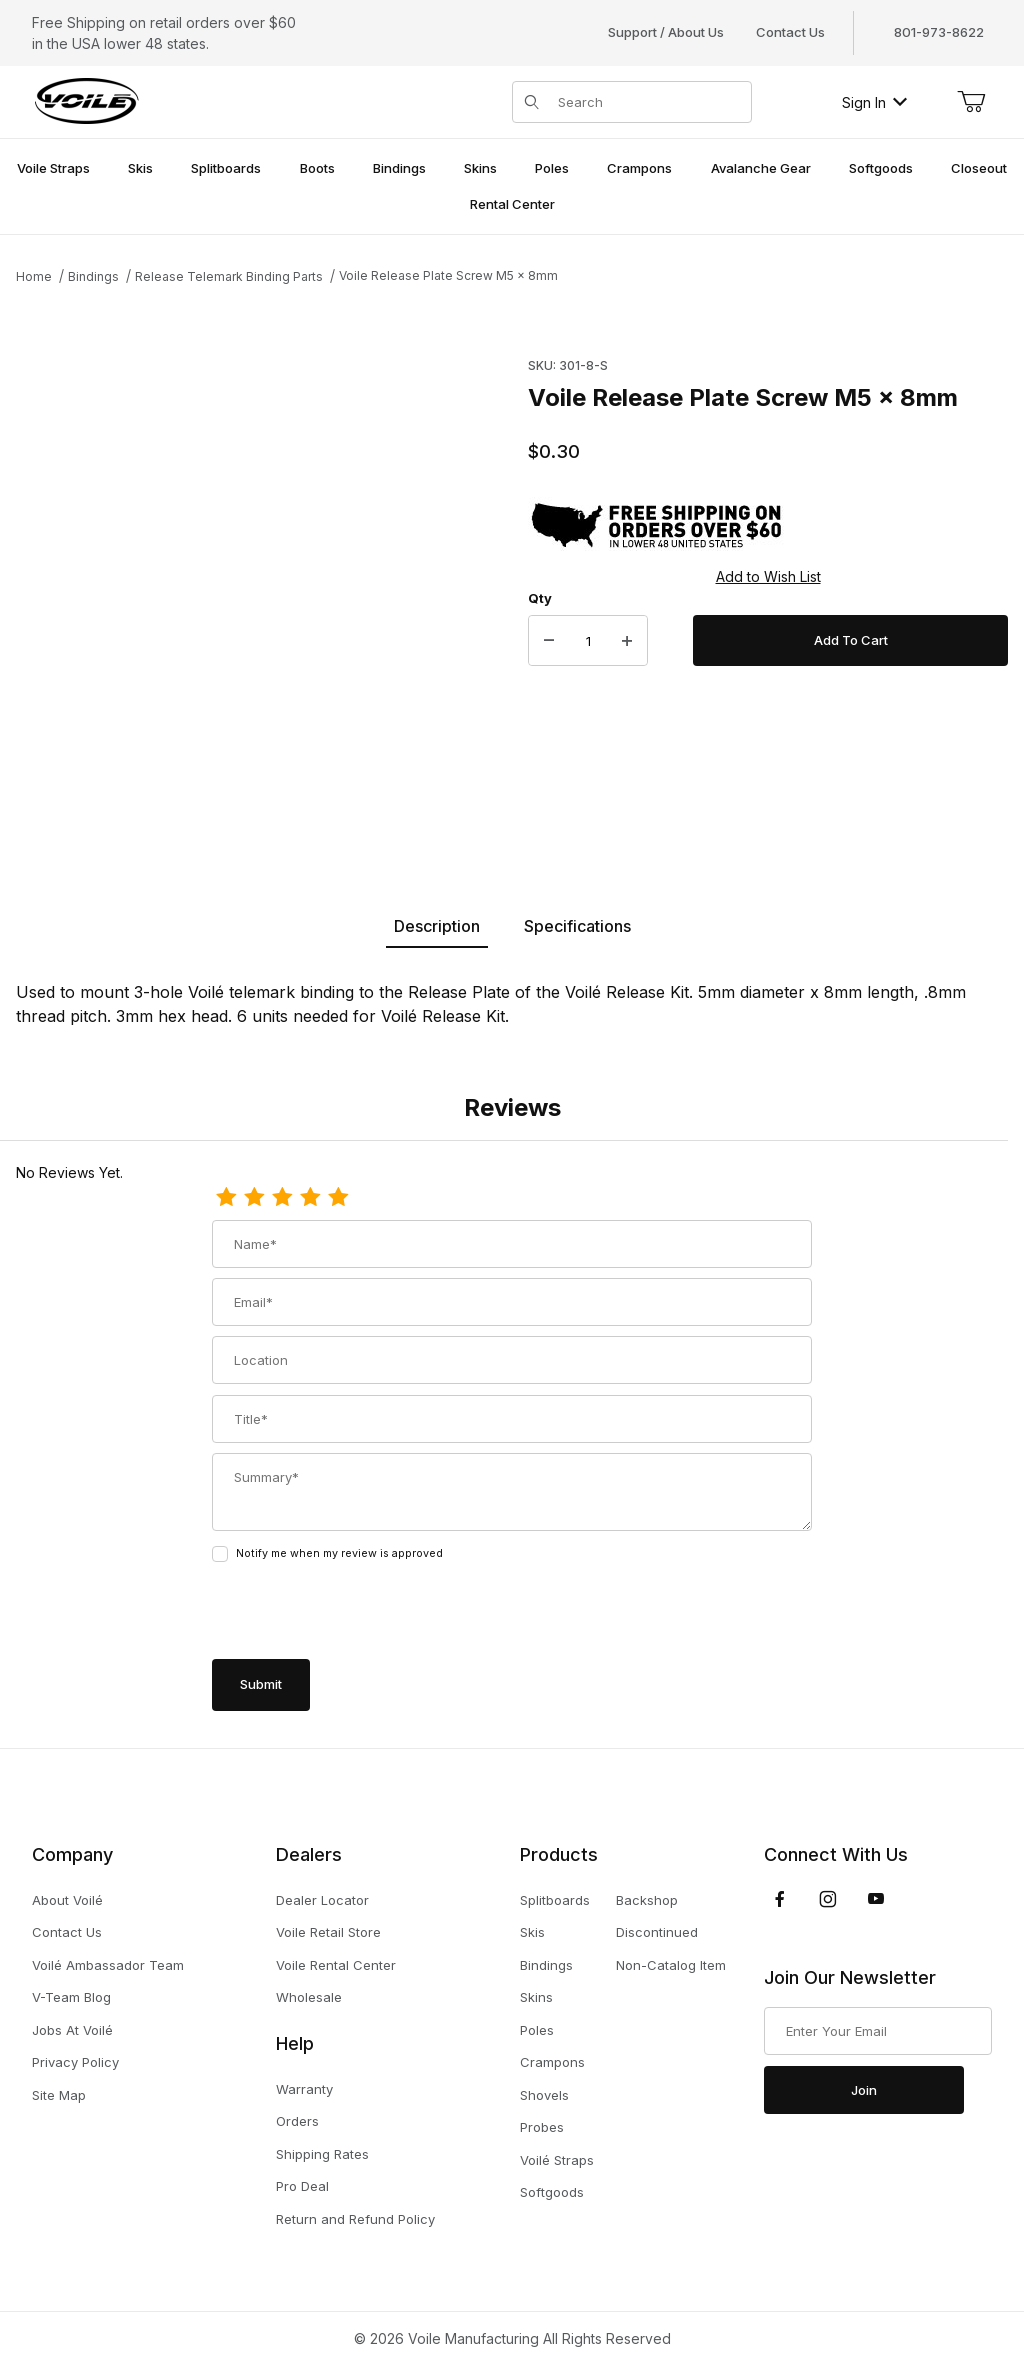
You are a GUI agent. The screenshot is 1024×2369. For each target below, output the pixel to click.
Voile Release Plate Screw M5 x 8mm (448, 275)
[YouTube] (876, 1899)
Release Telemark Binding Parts (229, 276)
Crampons (552, 2062)
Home (34, 276)
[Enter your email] (878, 2031)
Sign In (874, 102)
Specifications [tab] (577, 926)
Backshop (647, 1900)
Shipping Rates (322, 2154)
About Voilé (67, 1900)
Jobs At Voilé (72, 2030)
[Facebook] (780, 1899)
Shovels (544, 2095)
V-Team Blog (71, 1997)
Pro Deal (302, 2186)
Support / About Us (666, 32)
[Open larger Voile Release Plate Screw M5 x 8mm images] (266, 580)
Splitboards (555, 1900)
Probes (542, 2127)
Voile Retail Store (328, 1932)
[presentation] (364, 1613)
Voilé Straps (557, 2160)
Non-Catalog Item (671, 1965)
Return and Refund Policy (355, 2219)
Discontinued (657, 1932)
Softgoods (552, 2192)
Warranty (304, 2089)
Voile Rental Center (336, 1965)
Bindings (93, 276)
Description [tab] (437, 926)
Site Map (59, 2095)
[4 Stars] (310, 1198)
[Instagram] (828, 1899)
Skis (532, 1932)
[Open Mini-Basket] (971, 102)
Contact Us (790, 32)
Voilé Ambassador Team (108, 1965)
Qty (540, 598)
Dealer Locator (322, 1900)
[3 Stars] (282, 1198)
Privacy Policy (75, 2062)
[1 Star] (226, 1198)
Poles (537, 2030)
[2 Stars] (254, 1198)
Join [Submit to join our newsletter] (864, 2090)
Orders (297, 2121)
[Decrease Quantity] (549, 641)
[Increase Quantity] (627, 641)
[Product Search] (648, 102)
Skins (536, 1997)
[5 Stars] (338, 1198)
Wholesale (309, 1997)
